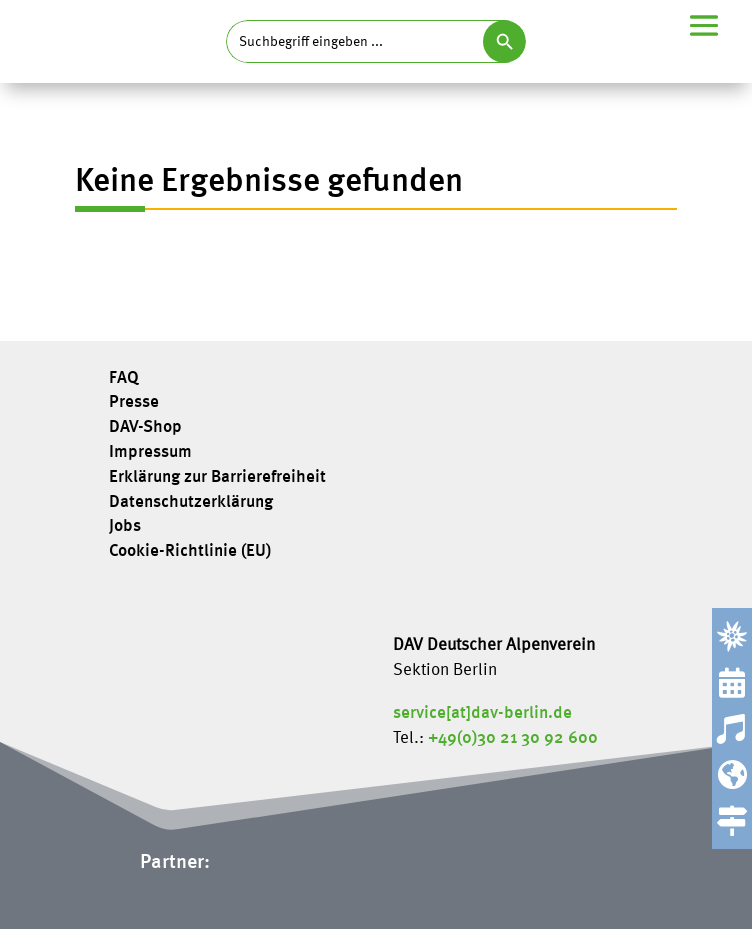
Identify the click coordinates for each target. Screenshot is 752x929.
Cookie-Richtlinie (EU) (190, 552)
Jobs (125, 527)
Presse (134, 403)
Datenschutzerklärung (191, 503)
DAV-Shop (145, 428)
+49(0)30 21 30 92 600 (513, 738)
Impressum (150, 453)
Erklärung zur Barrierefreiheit (217, 478)
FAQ (124, 379)
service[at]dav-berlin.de (482, 713)
